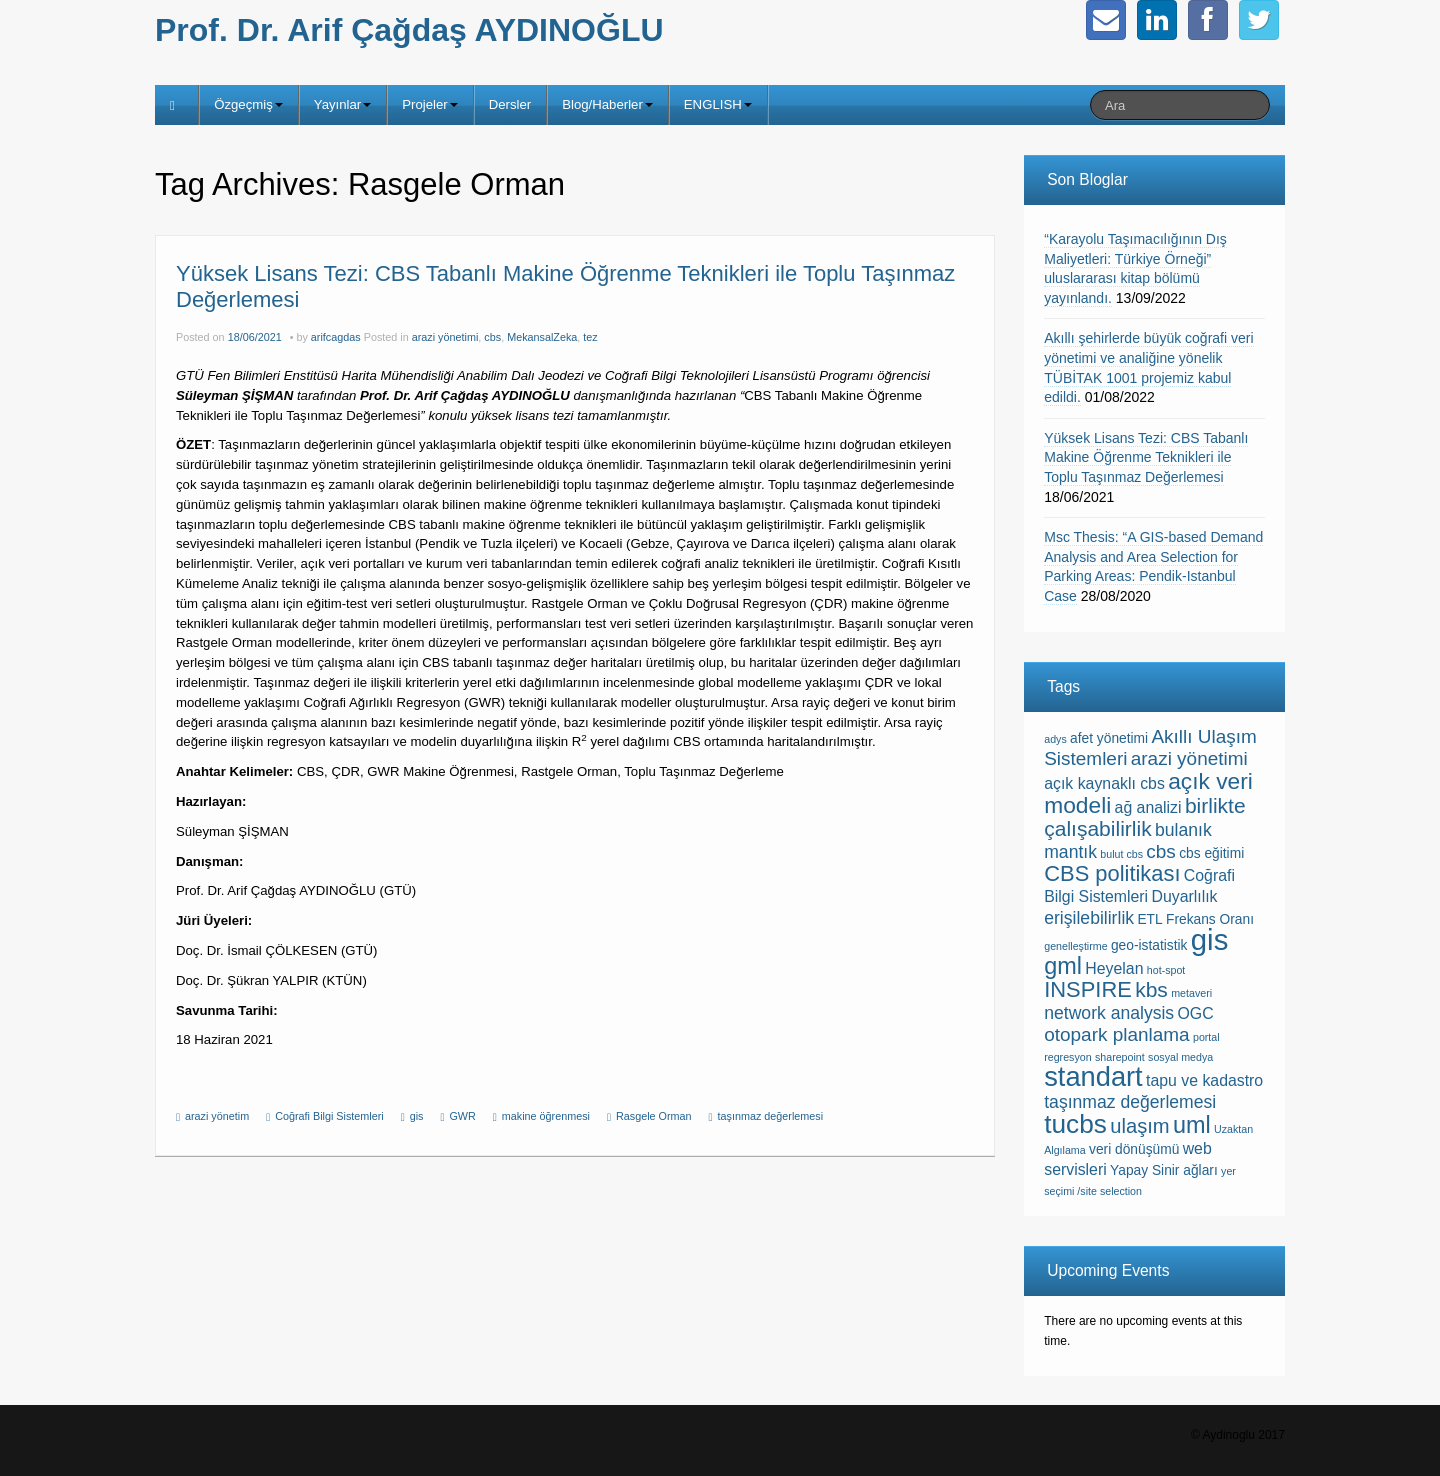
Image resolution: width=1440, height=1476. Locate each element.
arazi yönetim (217, 1116)
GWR (462, 1116)
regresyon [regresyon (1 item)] (1067, 1057)
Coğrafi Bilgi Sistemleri (329, 1116)
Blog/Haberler (607, 104)
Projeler (429, 104)
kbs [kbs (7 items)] (1151, 989)
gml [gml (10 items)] (1063, 966)
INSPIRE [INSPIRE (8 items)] (1088, 989)
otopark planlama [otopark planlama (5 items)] (1116, 1034)
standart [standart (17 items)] (1093, 1076)
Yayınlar (342, 104)
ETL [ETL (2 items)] (1149, 919)
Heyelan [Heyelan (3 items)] (1114, 968)
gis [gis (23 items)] (1210, 939)
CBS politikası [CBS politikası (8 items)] (1112, 873)
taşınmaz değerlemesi (771, 1116)
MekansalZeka (542, 337)
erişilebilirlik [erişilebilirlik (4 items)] (1089, 918)
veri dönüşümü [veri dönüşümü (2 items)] (1134, 1149)
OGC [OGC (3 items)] (1196, 1013)
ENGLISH (718, 104)
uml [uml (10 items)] (1192, 1125)
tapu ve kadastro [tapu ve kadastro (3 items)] (1204, 1080)
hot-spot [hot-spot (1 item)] (1166, 970)
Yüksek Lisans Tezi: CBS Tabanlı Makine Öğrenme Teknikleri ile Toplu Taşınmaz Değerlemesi (1146, 457)
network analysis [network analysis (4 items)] (1109, 1013)
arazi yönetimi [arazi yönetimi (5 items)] (1189, 758)
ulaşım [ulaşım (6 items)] (1139, 1126)
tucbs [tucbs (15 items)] (1075, 1124)
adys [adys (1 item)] (1055, 739)
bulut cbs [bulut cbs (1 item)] (1121, 854)
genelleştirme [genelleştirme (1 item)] (1075, 946)
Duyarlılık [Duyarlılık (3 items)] (1184, 896)
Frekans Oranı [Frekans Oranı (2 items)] (1210, 919)
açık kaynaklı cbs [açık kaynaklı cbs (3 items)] (1104, 783)
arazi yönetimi (445, 337)
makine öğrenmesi (546, 1116)
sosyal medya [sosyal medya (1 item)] (1180, 1057)
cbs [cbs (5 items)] (1161, 851)
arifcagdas (336, 337)
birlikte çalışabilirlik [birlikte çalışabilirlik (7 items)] (1144, 817)
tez (590, 337)
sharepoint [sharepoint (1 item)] (1120, 1057)
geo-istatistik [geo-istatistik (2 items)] (1149, 945)
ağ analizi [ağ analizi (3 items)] (1148, 807)
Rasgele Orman (654, 1116)
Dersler (510, 104)
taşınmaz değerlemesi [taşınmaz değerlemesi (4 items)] (1130, 1102)
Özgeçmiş (248, 104)
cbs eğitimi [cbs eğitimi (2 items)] (1211, 853)
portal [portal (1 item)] (1206, 1037)
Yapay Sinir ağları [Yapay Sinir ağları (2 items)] (1164, 1170)
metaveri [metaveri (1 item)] (1191, 993)
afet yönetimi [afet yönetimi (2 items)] (1109, 738)
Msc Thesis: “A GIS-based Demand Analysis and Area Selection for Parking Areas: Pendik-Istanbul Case (1153, 566)
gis (417, 1116)
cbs (492, 337)
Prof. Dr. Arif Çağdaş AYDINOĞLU (409, 30)
